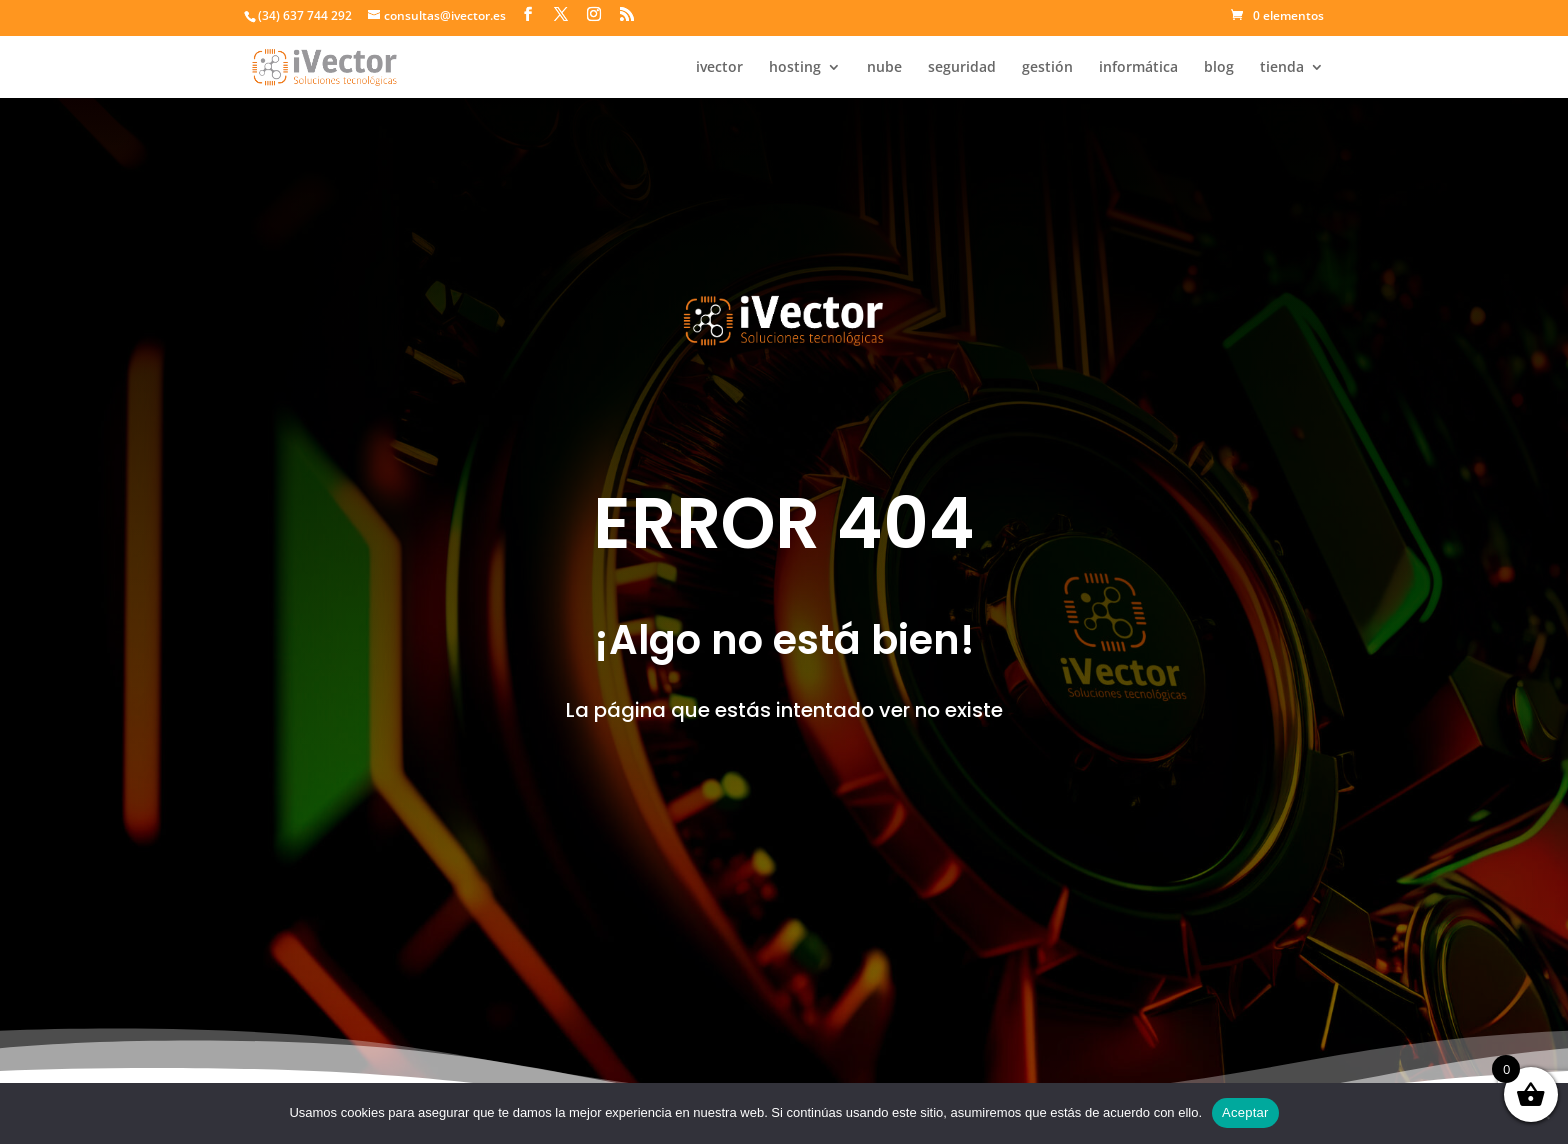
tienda (1282, 68)
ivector (719, 68)
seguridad (962, 68)
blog (1219, 68)
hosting (795, 68)
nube (884, 68)
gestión (1047, 68)
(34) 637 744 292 (305, 15)
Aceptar (1245, 1112)
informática (1138, 68)
